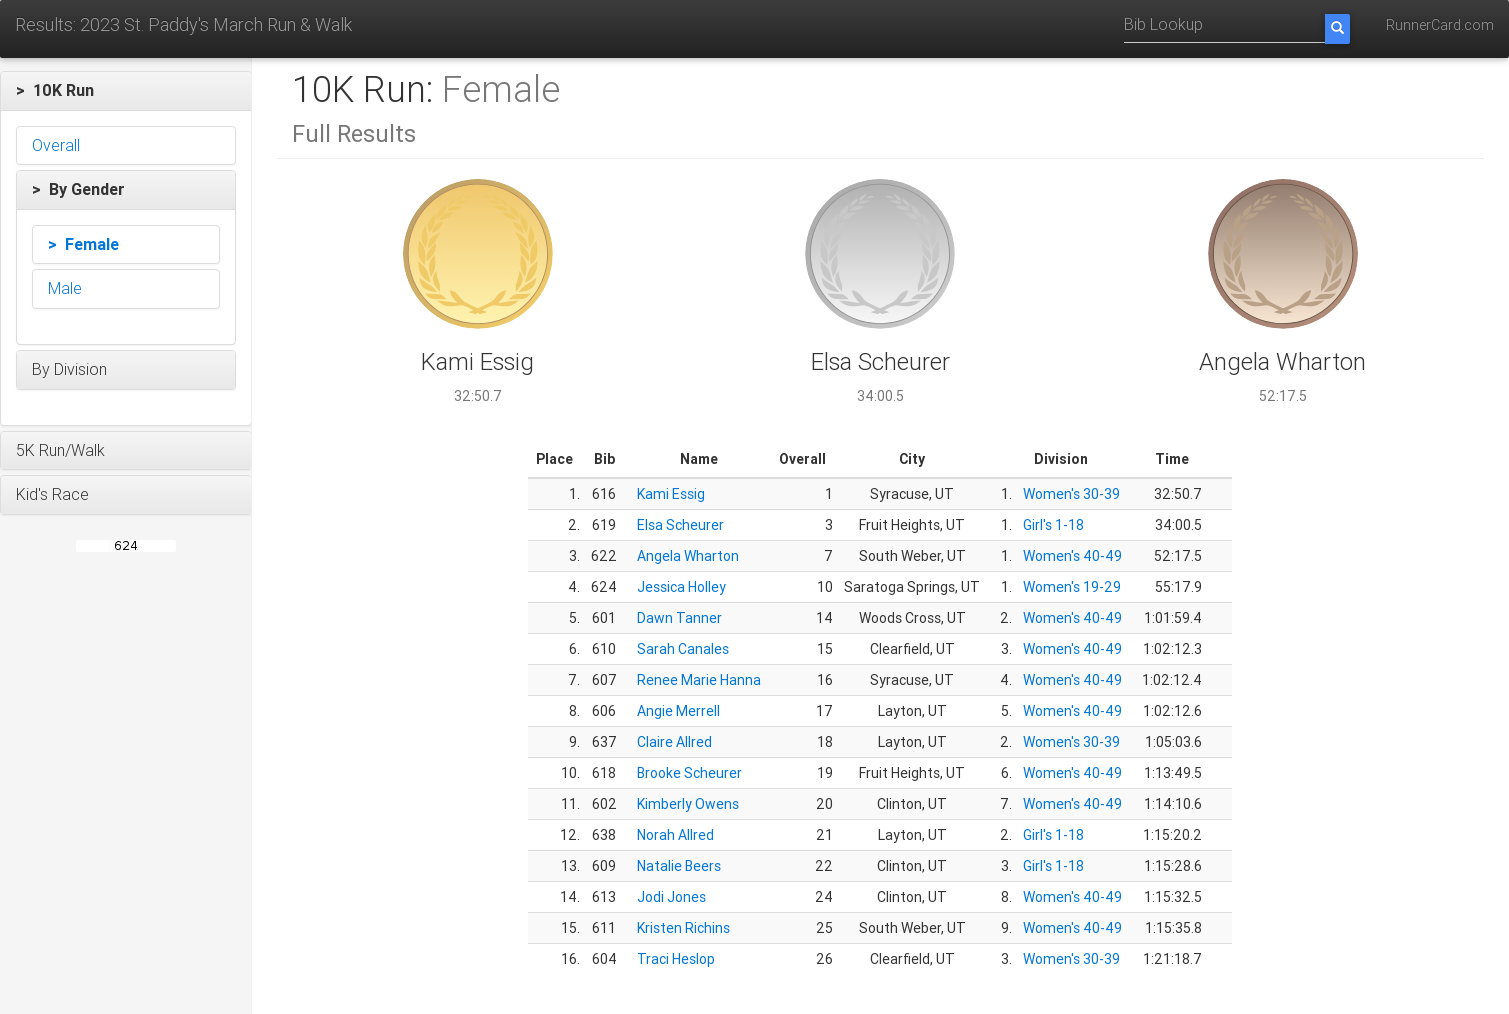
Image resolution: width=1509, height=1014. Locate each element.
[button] (126, 91)
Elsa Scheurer (680, 525)
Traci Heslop (676, 959)
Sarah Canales (683, 649)
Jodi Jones (671, 897)
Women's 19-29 (1072, 587)
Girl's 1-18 (1053, 525)
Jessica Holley (681, 587)
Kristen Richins (683, 928)
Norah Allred (675, 835)
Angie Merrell (678, 711)
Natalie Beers (679, 866)
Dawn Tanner (679, 618)
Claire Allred (674, 742)
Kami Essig (671, 494)
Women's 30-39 (1071, 494)
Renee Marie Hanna (699, 680)
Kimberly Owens (688, 804)
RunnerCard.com (1440, 25)
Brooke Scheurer (689, 773)
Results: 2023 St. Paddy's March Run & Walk (183, 24)
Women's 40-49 (1072, 556)
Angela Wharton (688, 556)
